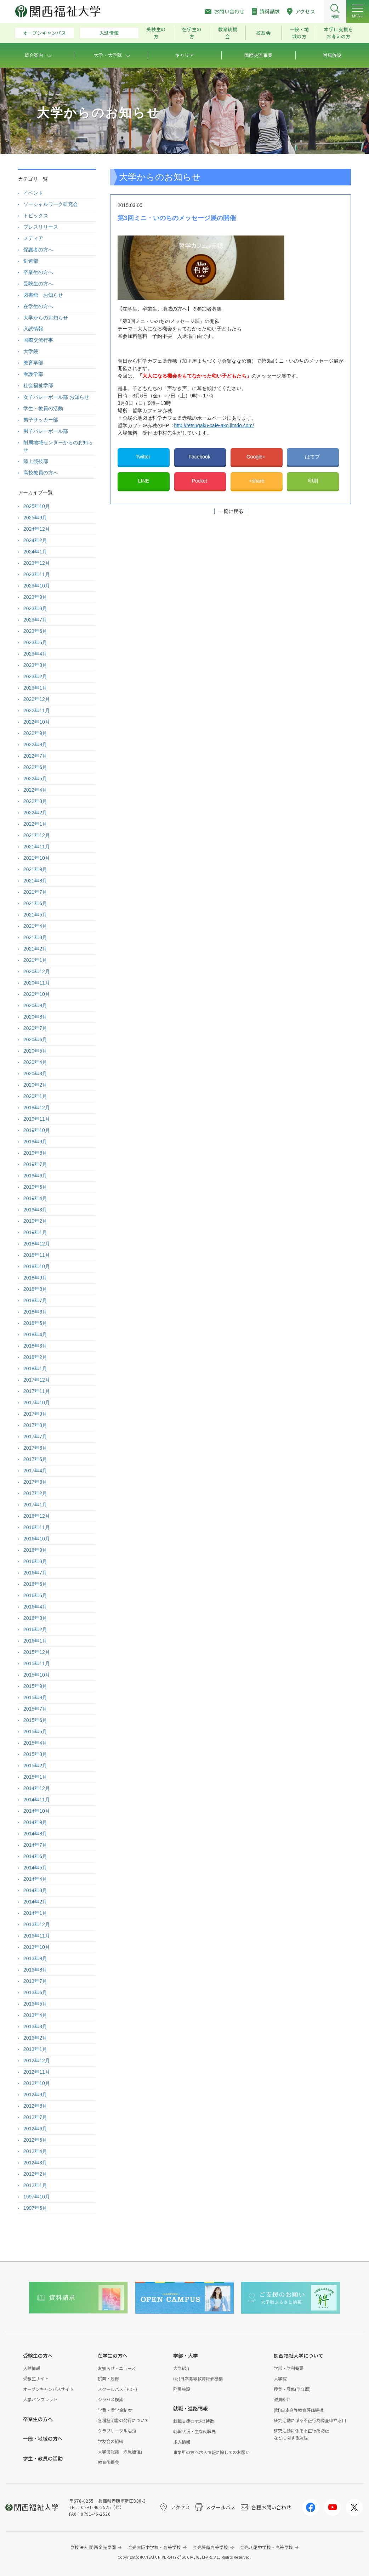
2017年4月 (35, 1470)
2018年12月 (36, 1244)
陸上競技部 (35, 461)
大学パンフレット (40, 2399)
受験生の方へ (38, 283)
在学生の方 (191, 33)
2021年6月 (35, 903)
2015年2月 (35, 1765)
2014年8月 (35, 1833)
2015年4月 (35, 1743)
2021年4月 (35, 926)
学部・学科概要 (288, 2368)
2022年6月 (35, 767)
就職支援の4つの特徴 (193, 2421)
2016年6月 (35, 1584)
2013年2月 (35, 2038)
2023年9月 (35, 597)
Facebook (199, 456)
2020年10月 (36, 994)
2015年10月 (36, 1675)
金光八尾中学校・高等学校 (266, 2547)
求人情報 (181, 2442)
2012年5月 (35, 2140)
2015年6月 (35, 1720)
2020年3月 (35, 1073)
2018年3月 (35, 1346)
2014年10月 (36, 1811)
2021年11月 (36, 846)
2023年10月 (36, 586)
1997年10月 (36, 2196)
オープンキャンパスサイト (48, 2389)
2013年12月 (36, 1924)
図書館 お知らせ (43, 295)
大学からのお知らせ (45, 317)
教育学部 (33, 363)
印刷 (313, 481)
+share (256, 481)
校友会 (263, 32)
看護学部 (33, 374)
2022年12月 (36, 699)
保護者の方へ (38, 249)
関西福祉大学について (298, 2355)
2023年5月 (35, 642)
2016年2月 (35, 1629)
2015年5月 (35, 1731)
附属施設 (181, 2389)
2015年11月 (36, 1663)
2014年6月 (35, 1856)
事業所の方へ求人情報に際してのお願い (211, 2452)
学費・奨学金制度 (115, 2410)
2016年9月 (35, 1550)
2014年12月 (36, 1788)
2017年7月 (35, 1436)
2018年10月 (36, 1266)
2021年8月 (35, 880)
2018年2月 (35, 1357)
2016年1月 (35, 1641)
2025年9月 (35, 517)
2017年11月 (36, 1391)
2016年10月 (36, 1538)
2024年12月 (36, 529)
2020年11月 (36, 983)
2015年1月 (35, 1777)
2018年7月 (35, 1300)
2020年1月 (35, 1096)
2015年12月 (36, 1652)
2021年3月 (35, 937)
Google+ (256, 456)
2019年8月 (35, 1153)
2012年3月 (35, 2162)
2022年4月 (35, 790)
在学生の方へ (38, 306)
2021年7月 (35, 892)
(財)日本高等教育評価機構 (198, 2378)
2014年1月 (35, 1913)
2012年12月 (36, 2060)
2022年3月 (35, 801)
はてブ (313, 456)
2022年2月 (35, 812)
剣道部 (30, 261)
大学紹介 (181, 2368)
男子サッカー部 (40, 420)
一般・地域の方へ (43, 2438)
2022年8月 (35, 744)
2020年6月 (35, 1039)
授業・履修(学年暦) (292, 2389)
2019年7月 (35, 1164)
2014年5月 (35, 1867)
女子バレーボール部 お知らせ (56, 397)
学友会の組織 (110, 2441)
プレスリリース (40, 227)
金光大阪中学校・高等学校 (154, 2547)
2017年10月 (36, 1402)
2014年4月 (35, 1879)
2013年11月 (36, 1936)
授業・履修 (108, 2378)
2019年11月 (36, 1119)
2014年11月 (36, 1799)
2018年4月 (35, 1334)
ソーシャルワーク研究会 (50, 204)
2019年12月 (36, 1107)
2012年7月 (35, 2117)
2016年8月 (35, 1561)
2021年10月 (36, 858)
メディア (33, 238)
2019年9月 (35, 1141)
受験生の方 (156, 33)
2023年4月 (35, 654)
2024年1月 (35, 551)
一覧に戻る (230, 511)
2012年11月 (36, 2072)
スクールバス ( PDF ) (117, 2389)
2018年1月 (35, 1368)
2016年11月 (36, 1527)
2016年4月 (35, 1607)
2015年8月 (35, 1697)
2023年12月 (36, 563)
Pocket (200, 481)
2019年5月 (35, 1187)
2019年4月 (35, 1198)
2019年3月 (35, 1209)
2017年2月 (35, 1493)
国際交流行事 (38, 340)
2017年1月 (35, 1504)
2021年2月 (35, 949)
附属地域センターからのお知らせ (58, 446)
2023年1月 (35, 688)
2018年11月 (36, 1255)
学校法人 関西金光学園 (93, 2547)
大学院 (30, 351)
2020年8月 (35, 1017)
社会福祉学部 (38, 385)
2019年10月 (36, 1130)
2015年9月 (35, 1686)
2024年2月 (35, 540)
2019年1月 (35, 1232)
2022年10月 (36, 722)
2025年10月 (36, 506)
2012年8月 (35, 2106)
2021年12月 (36, 835)
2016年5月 (35, 1595)
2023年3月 (35, 665)
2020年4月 (35, 1062)
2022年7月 (35, 756)
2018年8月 (35, 1289)
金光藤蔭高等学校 (210, 2547)
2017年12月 (36, 1380)
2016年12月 (36, 1516)
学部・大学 (185, 2355)
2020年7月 (35, 1028)
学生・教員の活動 (43, 408)
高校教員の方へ (40, 472)
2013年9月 (35, 1958)
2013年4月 (35, 2015)
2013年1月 (35, 2049)
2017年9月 (35, 1414)
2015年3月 (35, 1754)
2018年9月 (35, 1278)
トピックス (35, 215)
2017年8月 (35, 1425)
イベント (33, 193)
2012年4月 (35, 2151)
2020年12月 (36, 971)
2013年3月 (35, 2026)
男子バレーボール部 (45, 431)
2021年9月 (35, 869)
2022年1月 (35, 824)
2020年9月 (35, 1005)
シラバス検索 (110, 2399)
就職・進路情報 (190, 2408)
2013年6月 (35, 1992)
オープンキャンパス (44, 32)
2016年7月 (35, 1573)
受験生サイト (36, 2378)
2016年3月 (35, 1618)
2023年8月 (35, 608)
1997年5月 (35, 2208)
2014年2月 (35, 1902)
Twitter (144, 456)
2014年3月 (35, 1890)
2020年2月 (35, 1085)
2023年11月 (36, 574)
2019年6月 (35, 1175)
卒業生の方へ (38, 272)
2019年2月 (35, 1221)
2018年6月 (35, 1312)
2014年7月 (35, 1845)
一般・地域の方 (299, 33)
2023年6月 (35, 631)
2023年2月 (35, 676)
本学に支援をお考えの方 (338, 33)
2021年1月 (35, 960)
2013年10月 (36, 1947)
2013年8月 (35, 1970)
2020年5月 (35, 1051)
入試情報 (109, 32)
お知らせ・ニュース (117, 2368)
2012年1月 (35, 2185)
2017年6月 (35, 1448)
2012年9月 (35, 2094)
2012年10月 (36, 2083)
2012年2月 (35, 2174)
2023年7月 (35, 620)
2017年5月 (35, 1459)
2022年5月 (35, 778)
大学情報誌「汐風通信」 (121, 2451)
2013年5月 (35, 2004)
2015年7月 (35, 1709)
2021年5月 (35, 915)
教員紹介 (282, 2399)
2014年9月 (35, 1822)
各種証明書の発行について (123, 2420)
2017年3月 (35, 1482)
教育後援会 (228, 33)
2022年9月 (35, 733)
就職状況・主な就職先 (194, 2431)
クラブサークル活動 (117, 2430)
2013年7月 (35, 1981)
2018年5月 (35, 1323)
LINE (143, 481)
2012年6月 (35, 2128)
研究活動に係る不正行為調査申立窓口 (310, 2420)
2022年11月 (36, 710)
